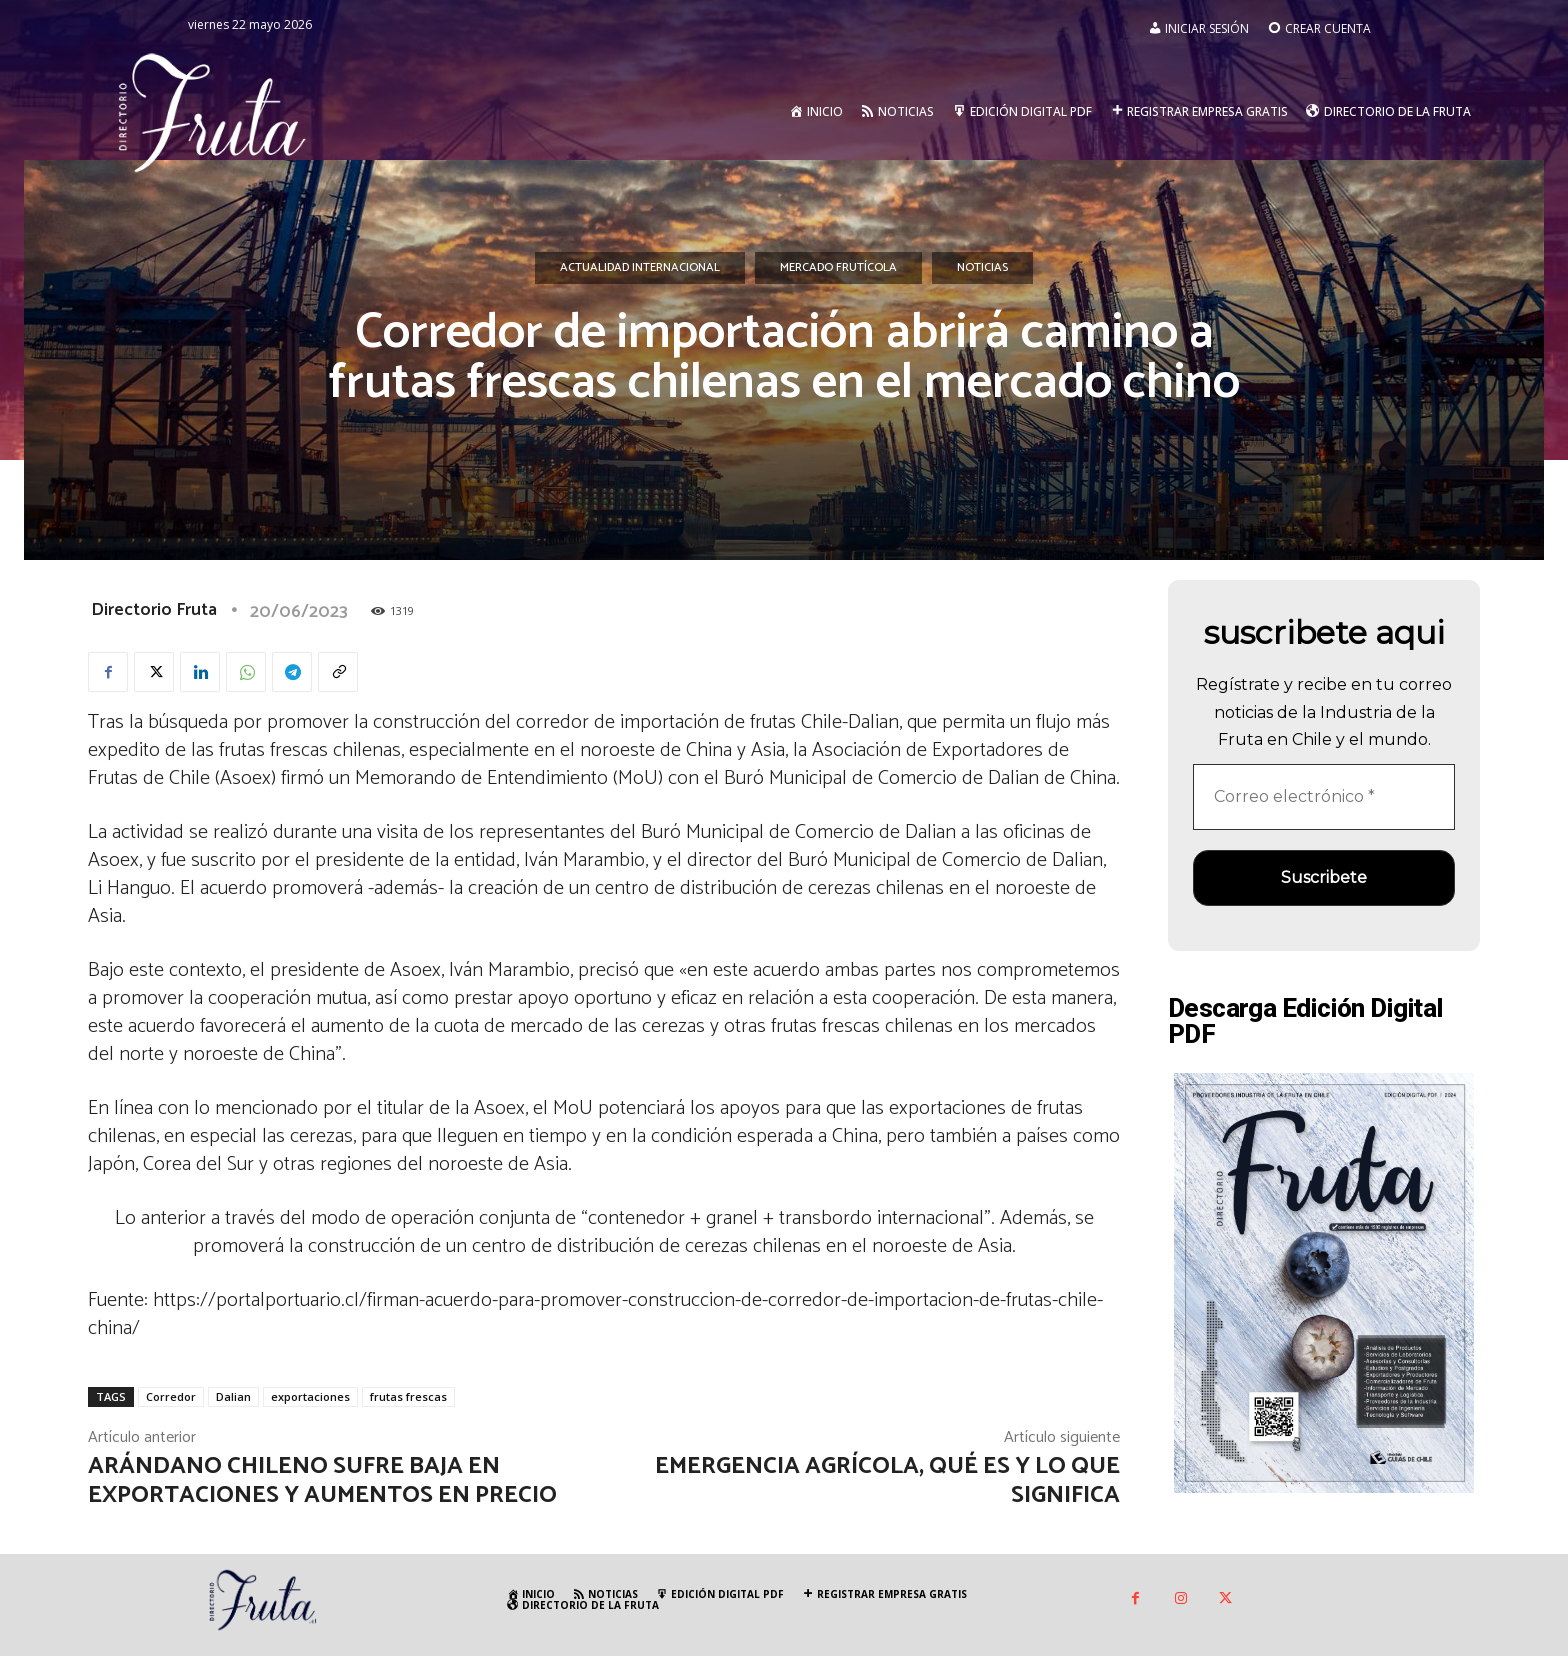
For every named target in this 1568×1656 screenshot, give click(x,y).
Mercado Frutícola (838, 268)
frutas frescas (408, 1396)
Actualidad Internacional (640, 268)
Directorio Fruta (154, 610)
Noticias (982, 268)
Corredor (171, 1396)
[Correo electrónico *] (1324, 797)
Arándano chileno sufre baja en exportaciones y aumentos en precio (322, 1481)
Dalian (233, 1396)
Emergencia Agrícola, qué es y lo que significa (887, 1481)
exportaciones (310, 1396)
